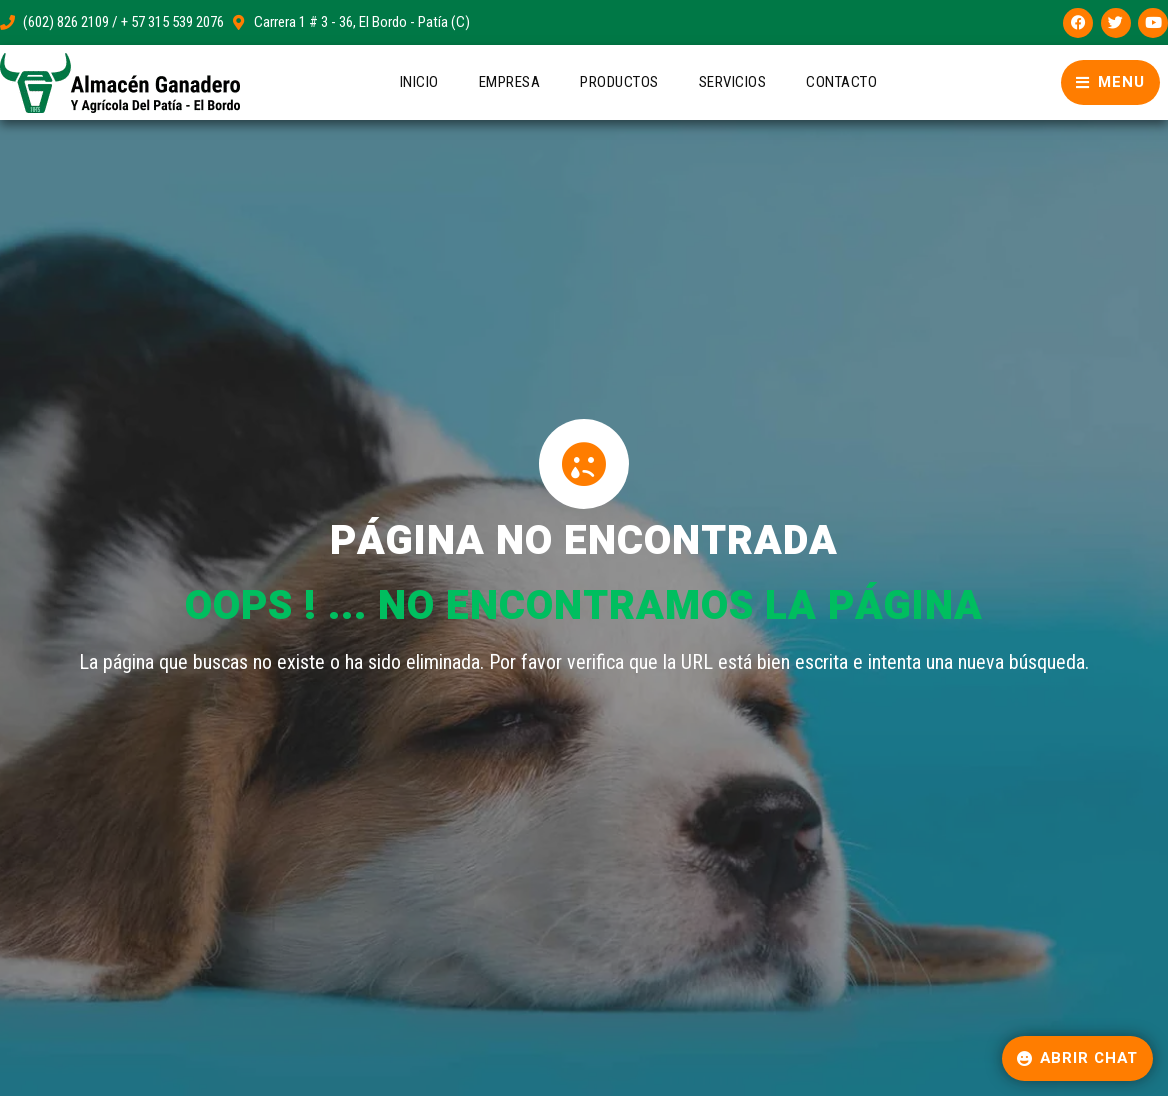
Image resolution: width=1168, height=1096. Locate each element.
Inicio (419, 82)
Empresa (510, 82)
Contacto (841, 82)
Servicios (733, 82)
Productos (619, 82)
